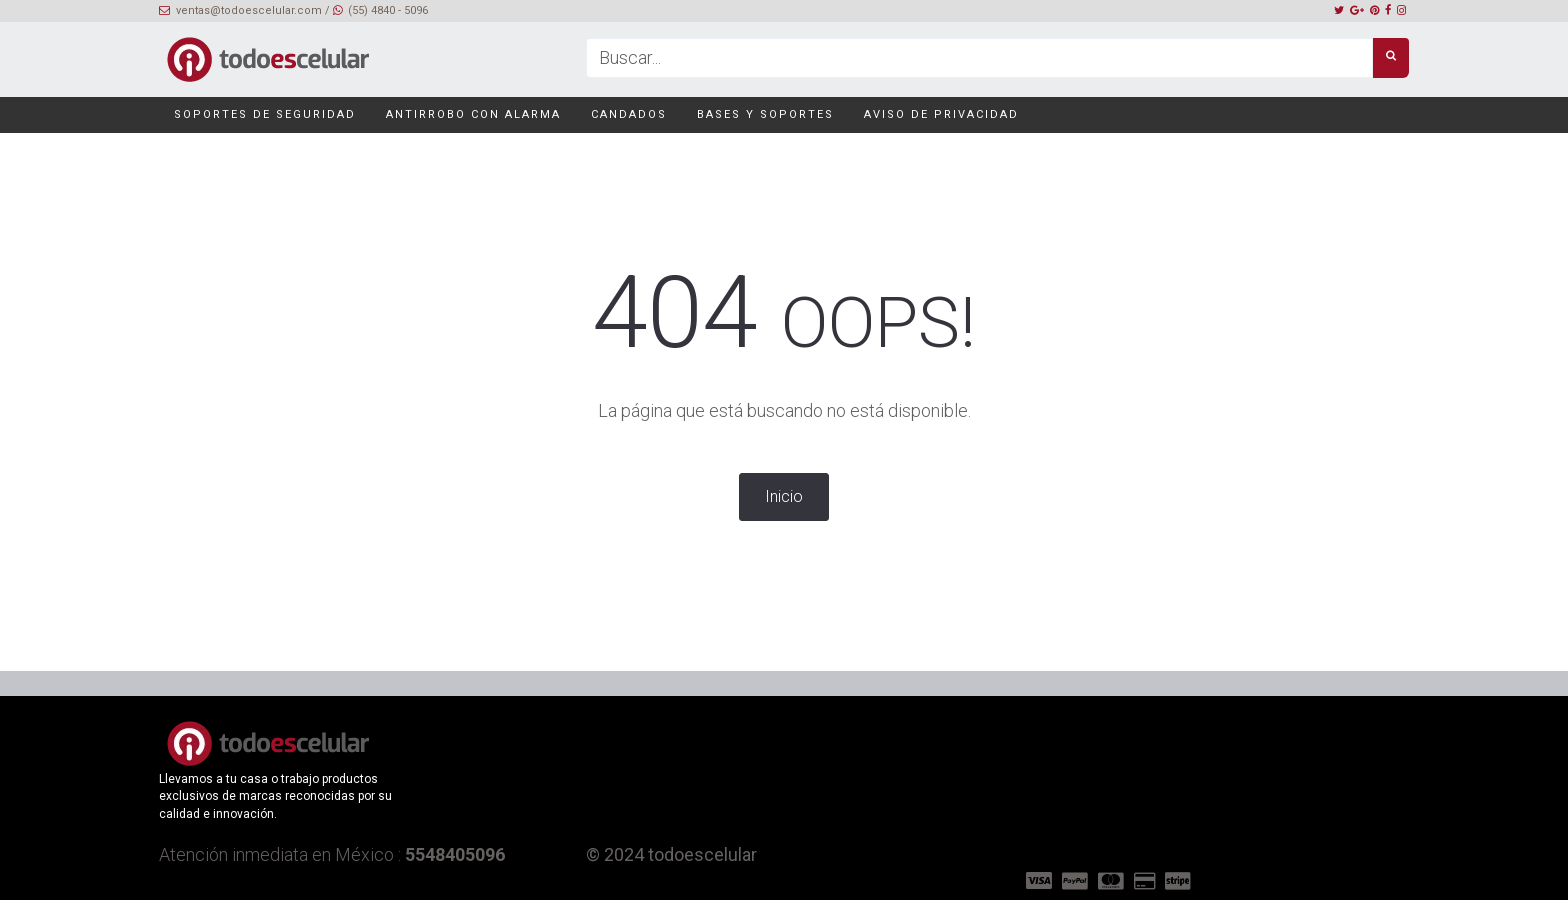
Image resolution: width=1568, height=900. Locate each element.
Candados (629, 114)
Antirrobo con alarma (473, 114)
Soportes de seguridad (265, 114)
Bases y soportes (765, 114)
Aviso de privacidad (941, 114)
